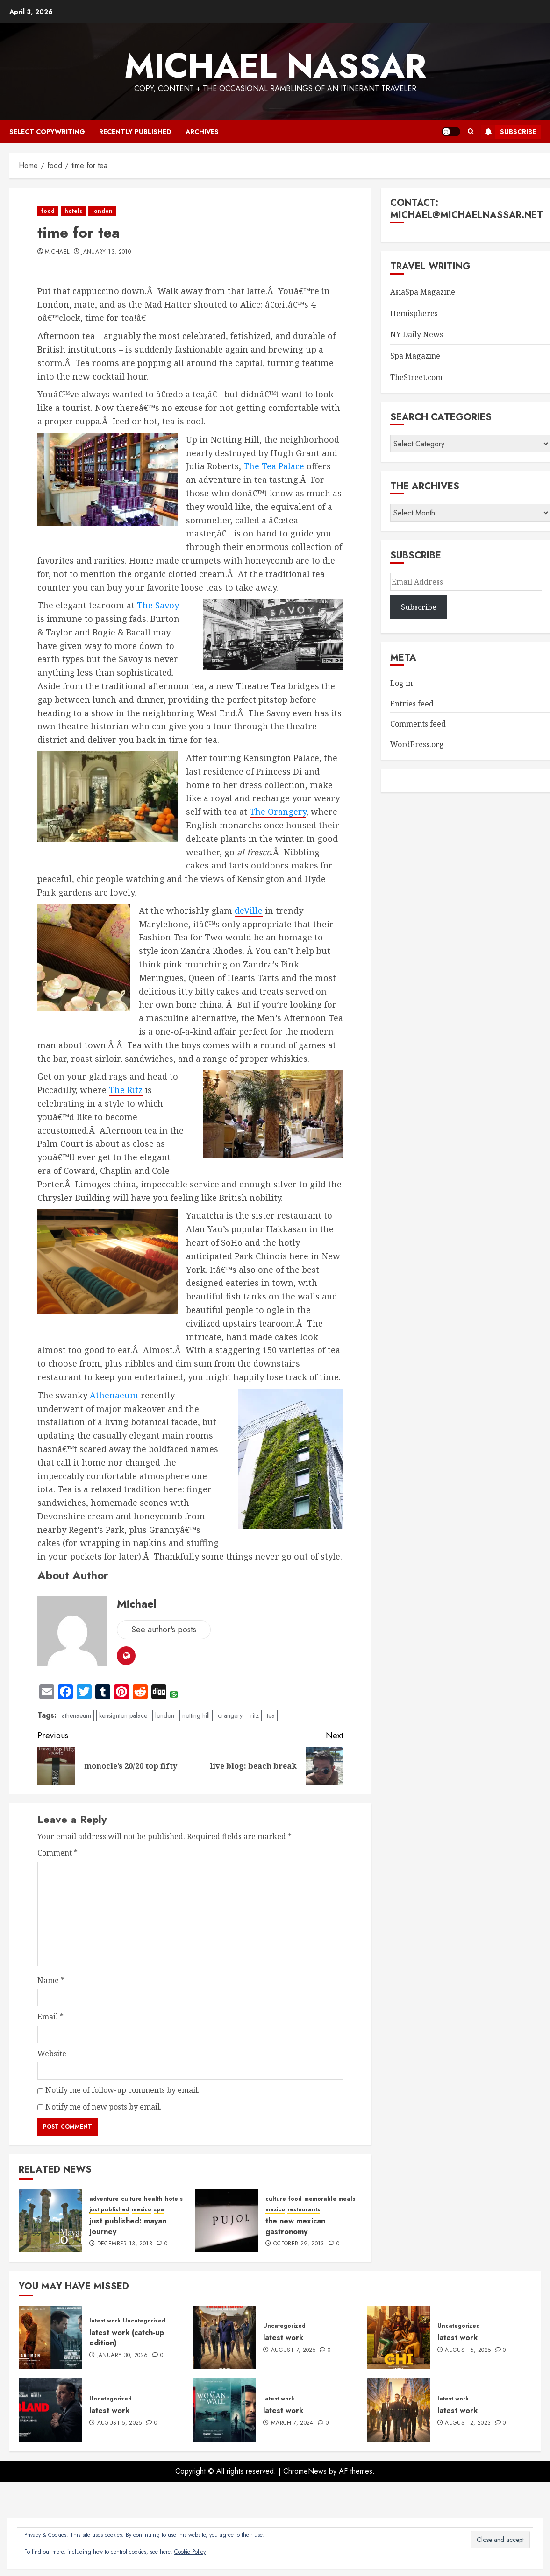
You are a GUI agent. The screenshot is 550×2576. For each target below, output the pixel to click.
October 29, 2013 (298, 2244)
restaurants (303, 2210)
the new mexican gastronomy (295, 2226)
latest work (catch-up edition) (126, 2337)
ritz (254, 1715)
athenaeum (76, 1715)
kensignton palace (123, 1715)
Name (50, 1980)
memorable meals (329, 2199)
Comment (57, 1853)
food (48, 211)
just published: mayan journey (127, 2226)
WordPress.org (417, 744)
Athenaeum (115, 1395)
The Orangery (278, 811)
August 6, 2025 (468, 2350)
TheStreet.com (416, 377)
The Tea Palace (273, 466)
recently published (135, 131)
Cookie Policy (190, 2552)
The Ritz (126, 1089)
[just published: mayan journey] (50, 2220)
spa (159, 2210)
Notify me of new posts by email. (103, 2107)
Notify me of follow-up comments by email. (122, 2090)
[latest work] (224, 2337)
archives (202, 131)
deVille (249, 910)
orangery (230, 1715)
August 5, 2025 (119, 2423)
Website (51, 2053)
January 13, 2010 (106, 252)
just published (109, 2210)
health (153, 2199)
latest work (105, 2321)
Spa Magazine (415, 356)
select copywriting (47, 131)
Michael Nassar (275, 66)
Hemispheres (414, 313)
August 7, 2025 (293, 2350)
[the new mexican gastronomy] (226, 2220)
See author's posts (163, 1629)
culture (131, 2199)
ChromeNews (305, 2471)
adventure (104, 2199)
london (102, 211)
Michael (57, 252)
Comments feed (418, 724)
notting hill (196, 1715)
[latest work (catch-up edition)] (50, 2337)
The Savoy (158, 605)
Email (50, 2016)
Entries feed (412, 704)
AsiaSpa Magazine (422, 292)
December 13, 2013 (124, 2244)
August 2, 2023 (468, 2423)
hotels (73, 211)
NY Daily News (416, 334)
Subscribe (508, 132)
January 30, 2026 (122, 2355)
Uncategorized (144, 2321)
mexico (141, 2210)
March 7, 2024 (292, 2423)
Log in (401, 683)
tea (271, 1715)
